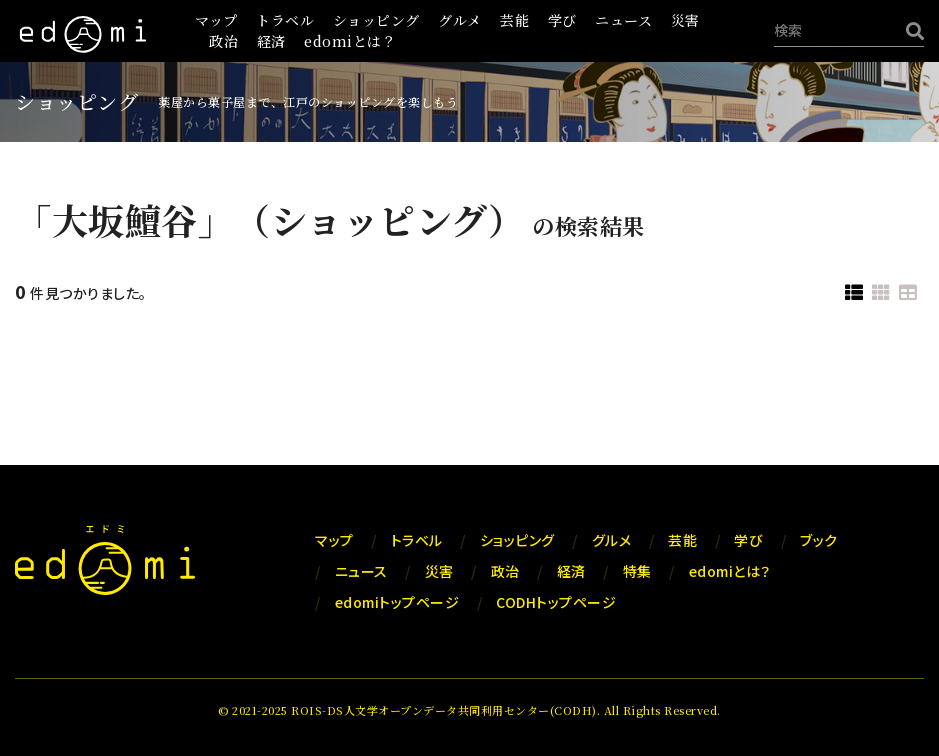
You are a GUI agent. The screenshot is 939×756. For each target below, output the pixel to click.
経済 (271, 41)
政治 (223, 41)
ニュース (623, 20)
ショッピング (376, 20)
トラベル (285, 20)
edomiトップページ (397, 602)
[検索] (910, 30)
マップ (216, 20)
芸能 (514, 20)
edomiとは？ (350, 41)
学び (562, 20)
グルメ (460, 20)
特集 (637, 571)
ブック (819, 540)
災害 (685, 20)
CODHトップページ (556, 602)
